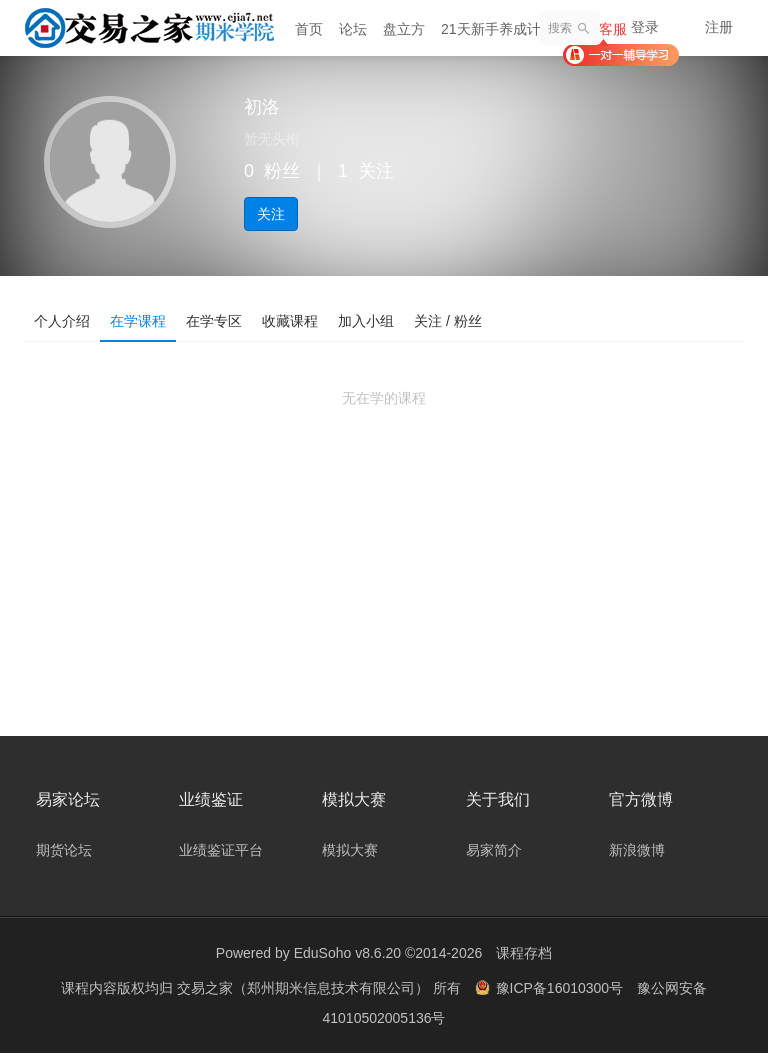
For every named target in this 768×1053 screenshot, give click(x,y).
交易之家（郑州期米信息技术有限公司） (305, 988)
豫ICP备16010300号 (551, 988)
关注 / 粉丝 (448, 321)
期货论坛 (64, 850)
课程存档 (524, 953)
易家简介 (494, 850)
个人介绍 (62, 321)
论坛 (353, 29)
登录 (645, 27)
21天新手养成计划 (498, 29)
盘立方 (404, 29)
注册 (719, 27)
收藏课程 (290, 321)
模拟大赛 (350, 850)
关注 (271, 214)
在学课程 (138, 321)
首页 (309, 29)
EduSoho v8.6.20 (347, 953)
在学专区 (214, 321)
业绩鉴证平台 (221, 850)
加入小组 (366, 321)
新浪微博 (637, 850)
